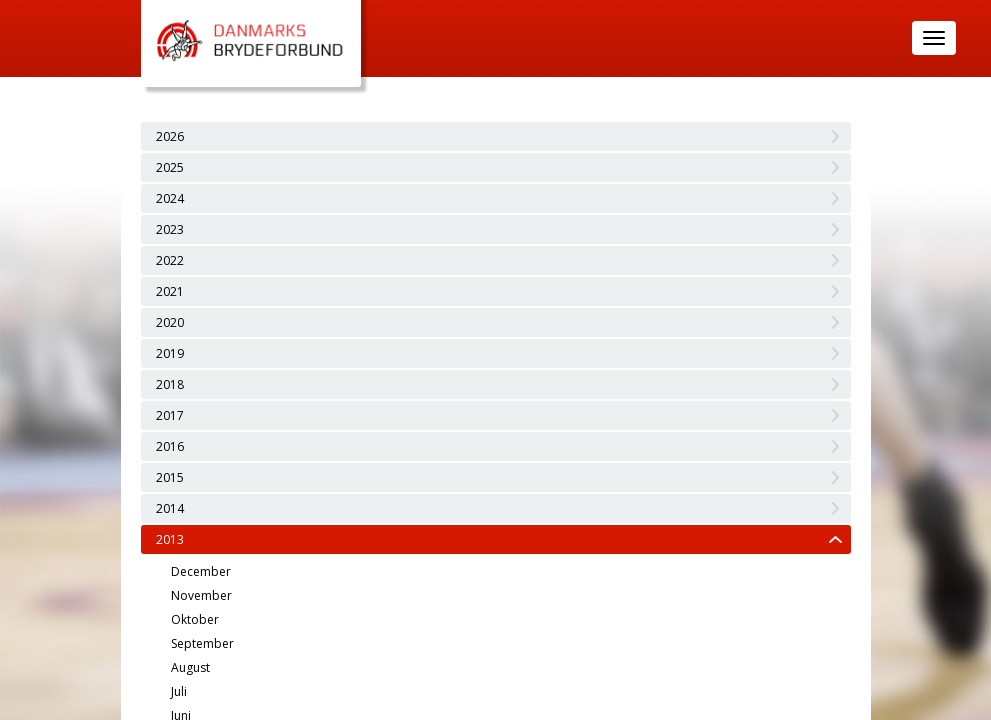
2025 (170, 167)
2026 (170, 136)
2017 (170, 415)
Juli (179, 691)
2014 (170, 508)
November (201, 595)
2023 (170, 229)
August (190, 667)
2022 (170, 260)
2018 (170, 384)
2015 (170, 477)
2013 (170, 539)
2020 (170, 322)
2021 (170, 291)
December (201, 571)
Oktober (195, 619)
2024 (170, 198)
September (202, 643)
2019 (170, 353)
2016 (170, 446)
